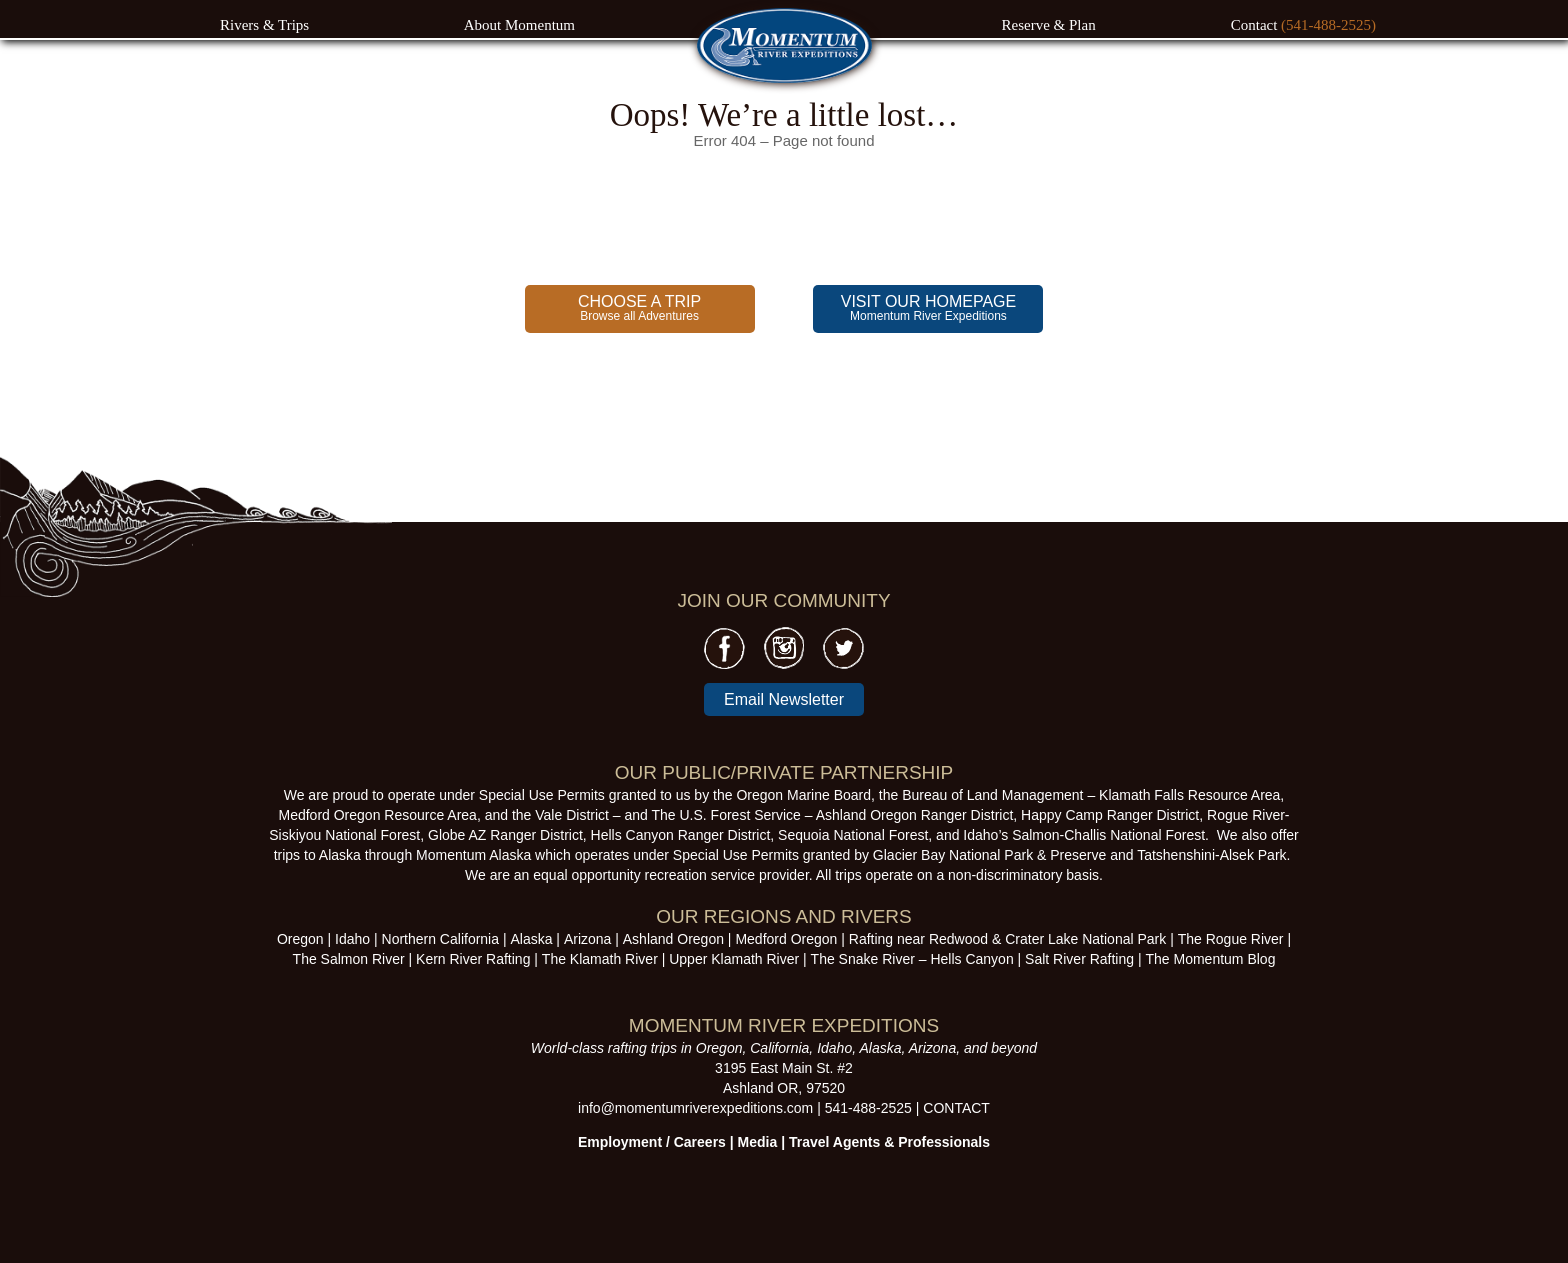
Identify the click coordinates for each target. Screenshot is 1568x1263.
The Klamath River (600, 959)
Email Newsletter (784, 699)
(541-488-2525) (1328, 25)
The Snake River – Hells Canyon (912, 959)
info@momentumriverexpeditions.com (695, 1108)
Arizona (587, 939)
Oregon (300, 939)
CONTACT (956, 1108)
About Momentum (519, 25)
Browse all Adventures (639, 308)
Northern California (441, 939)
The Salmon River (349, 959)
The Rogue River (1231, 939)
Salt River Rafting (1079, 959)
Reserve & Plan (1049, 25)
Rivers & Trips (264, 25)
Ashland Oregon (673, 939)
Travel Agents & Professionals (889, 1142)
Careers (700, 1142)
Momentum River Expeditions (928, 308)
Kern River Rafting (473, 959)
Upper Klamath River (734, 959)
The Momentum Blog (1210, 959)
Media (758, 1142)
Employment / (626, 1142)
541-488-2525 (868, 1108)
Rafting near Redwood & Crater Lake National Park (1008, 939)
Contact (1256, 25)
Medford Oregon (786, 939)
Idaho (352, 939)
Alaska (531, 939)
